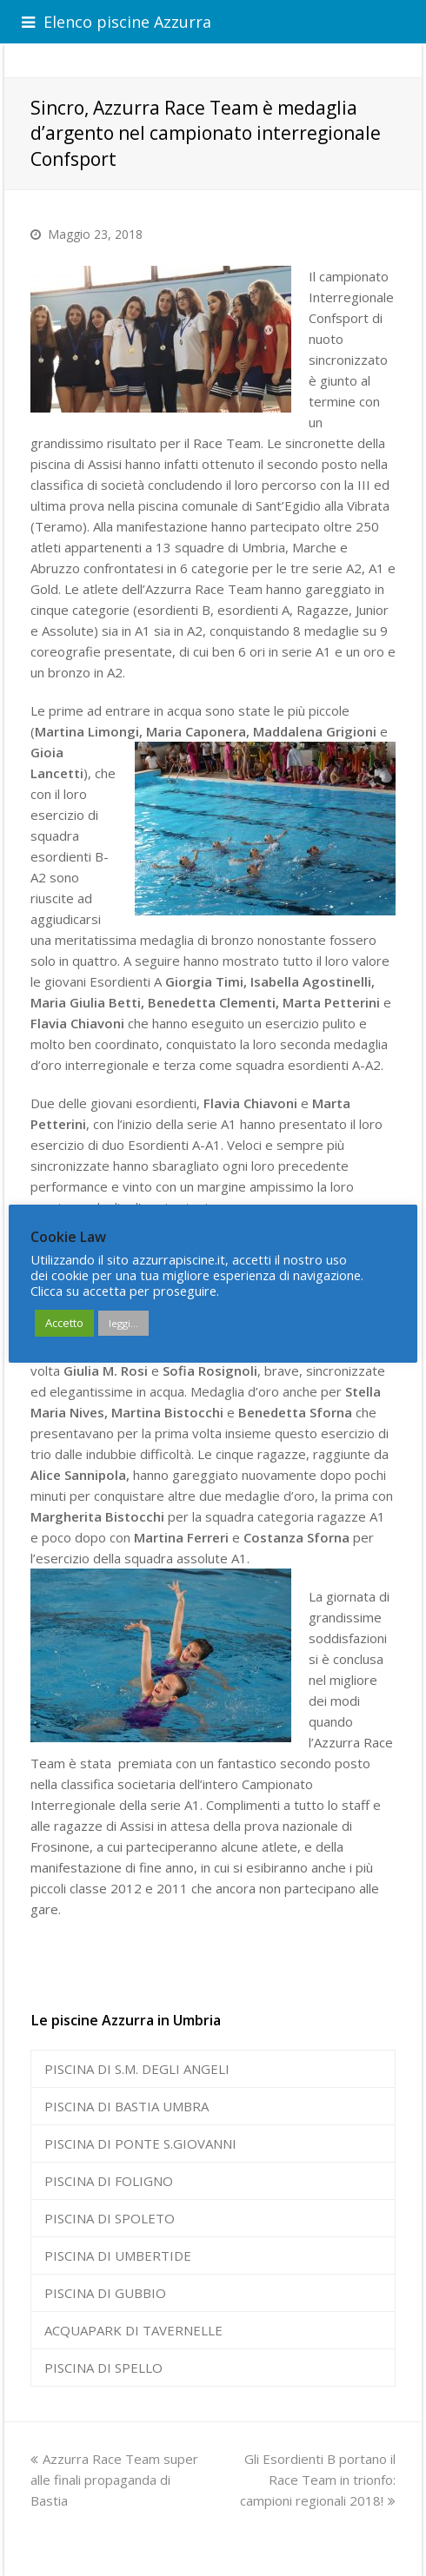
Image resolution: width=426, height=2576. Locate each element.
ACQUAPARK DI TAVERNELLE (133, 2330)
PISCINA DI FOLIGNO (108, 2181)
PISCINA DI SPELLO (103, 2367)
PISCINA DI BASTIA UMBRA (126, 2106)
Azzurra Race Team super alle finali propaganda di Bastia (114, 2479)
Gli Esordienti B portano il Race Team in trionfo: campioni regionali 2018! (318, 2479)
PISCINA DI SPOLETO (109, 2218)
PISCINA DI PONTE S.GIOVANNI (140, 2143)
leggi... (123, 1323)
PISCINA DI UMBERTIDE (117, 2255)
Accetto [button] (64, 1323)
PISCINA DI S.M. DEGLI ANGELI (137, 2068)
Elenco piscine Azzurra (116, 21)
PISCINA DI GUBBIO (105, 2293)
